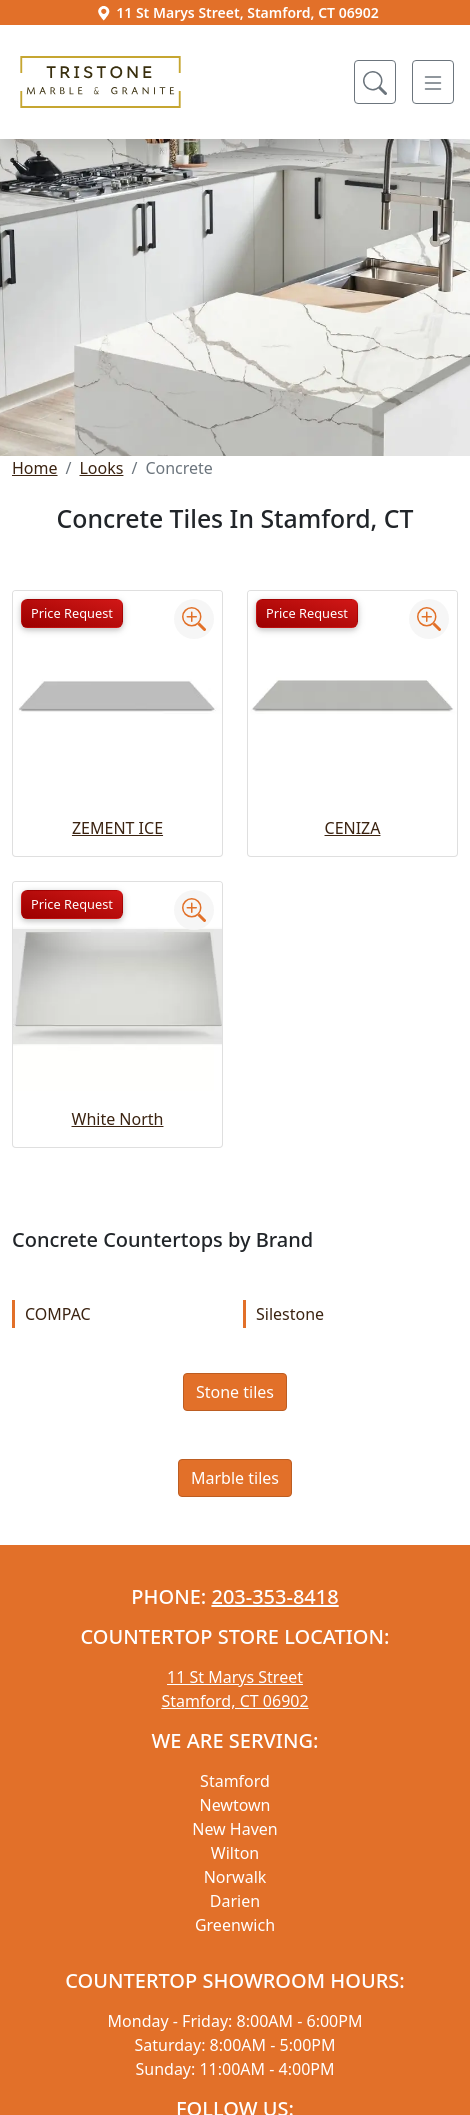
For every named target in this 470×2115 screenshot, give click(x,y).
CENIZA (353, 828)
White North (118, 1119)
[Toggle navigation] (433, 82)
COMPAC (121, 1314)
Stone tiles (235, 1392)
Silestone (352, 1314)
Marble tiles (235, 1478)
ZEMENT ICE (117, 828)
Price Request (72, 613)
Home (35, 468)
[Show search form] (375, 82)
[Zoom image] (194, 619)
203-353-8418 (274, 1596)
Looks (101, 468)
